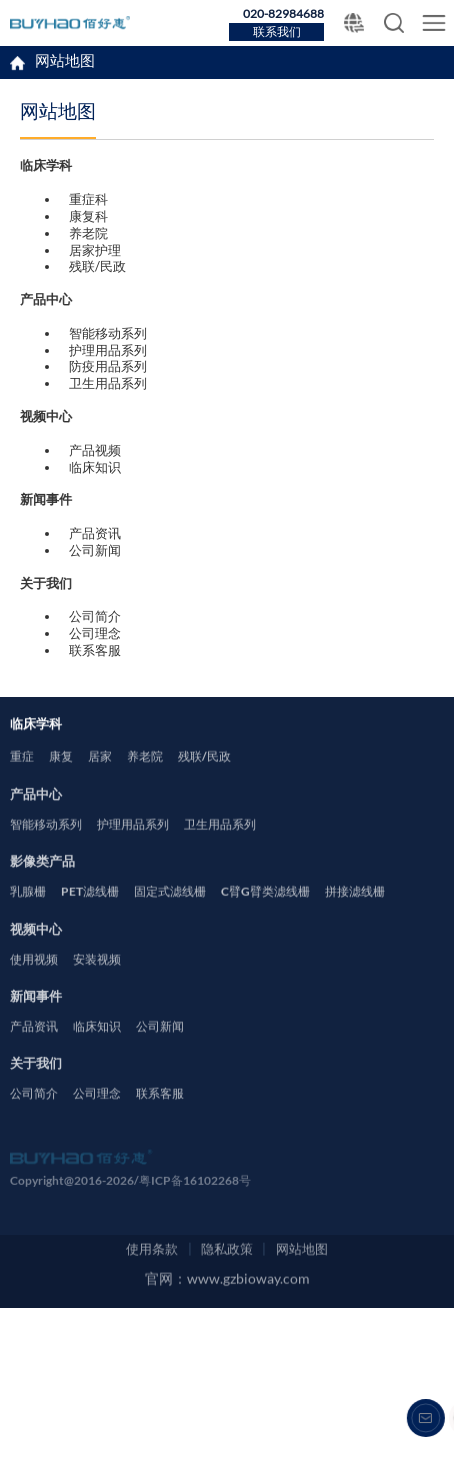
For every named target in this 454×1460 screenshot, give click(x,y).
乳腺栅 (28, 916)
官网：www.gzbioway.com (227, 1394)
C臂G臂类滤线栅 (265, 916)
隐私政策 (227, 1358)
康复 (61, 781)
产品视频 (95, 450)
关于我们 (36, 1083)
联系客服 (95, 650)
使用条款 (152, 1358)
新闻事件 (36, 1016)
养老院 (88, 233)
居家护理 (95, 250)
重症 (22, 781)
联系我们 (277, 32)
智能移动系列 (108, 333)
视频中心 (36, 948)
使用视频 (34, 983)
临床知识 (95, 467)
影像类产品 (42, 881)
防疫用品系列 (108, 366)
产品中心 (36, 814)
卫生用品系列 (108, 383)
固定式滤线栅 (170, 916)
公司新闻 (95, 550)
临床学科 (62, 165)
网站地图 (65, 63)
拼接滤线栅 (355, 916)
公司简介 (95, 616)
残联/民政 (97, 266)
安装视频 (97, 983)
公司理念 (95, 633)
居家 (100, 781)
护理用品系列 (108, 350)
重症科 (88, 199)
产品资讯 (95, 533)
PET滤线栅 (90, 916)
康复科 (88, 216)
